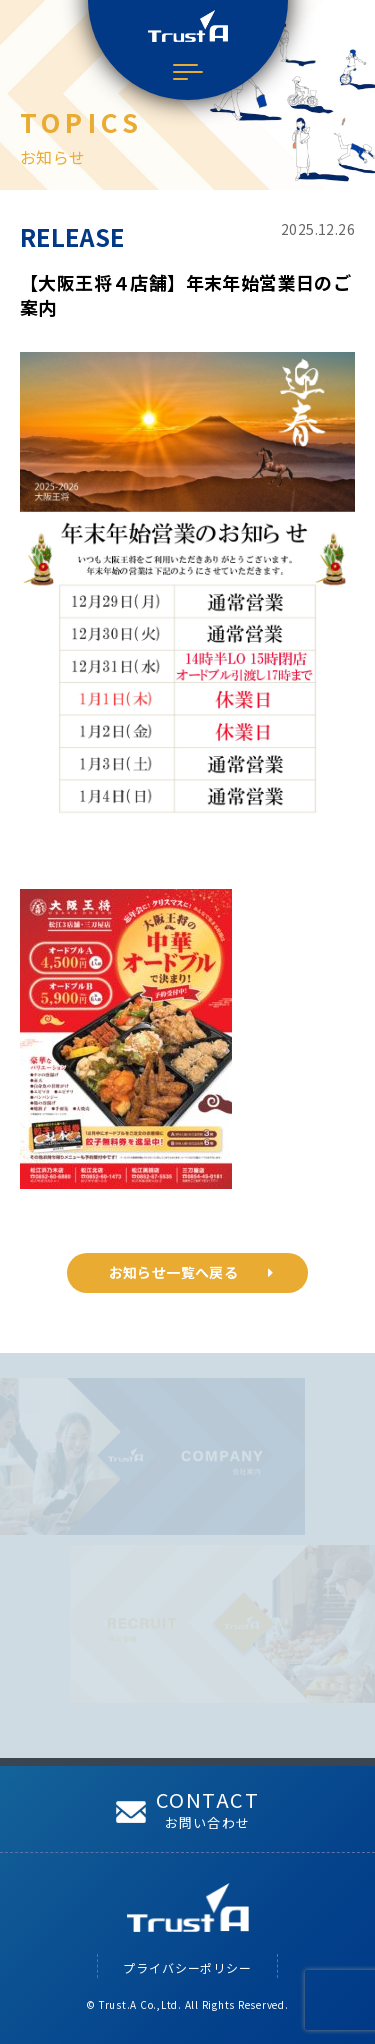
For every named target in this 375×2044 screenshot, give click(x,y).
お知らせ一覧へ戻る (191, 1272)
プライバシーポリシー (187, 1967)
